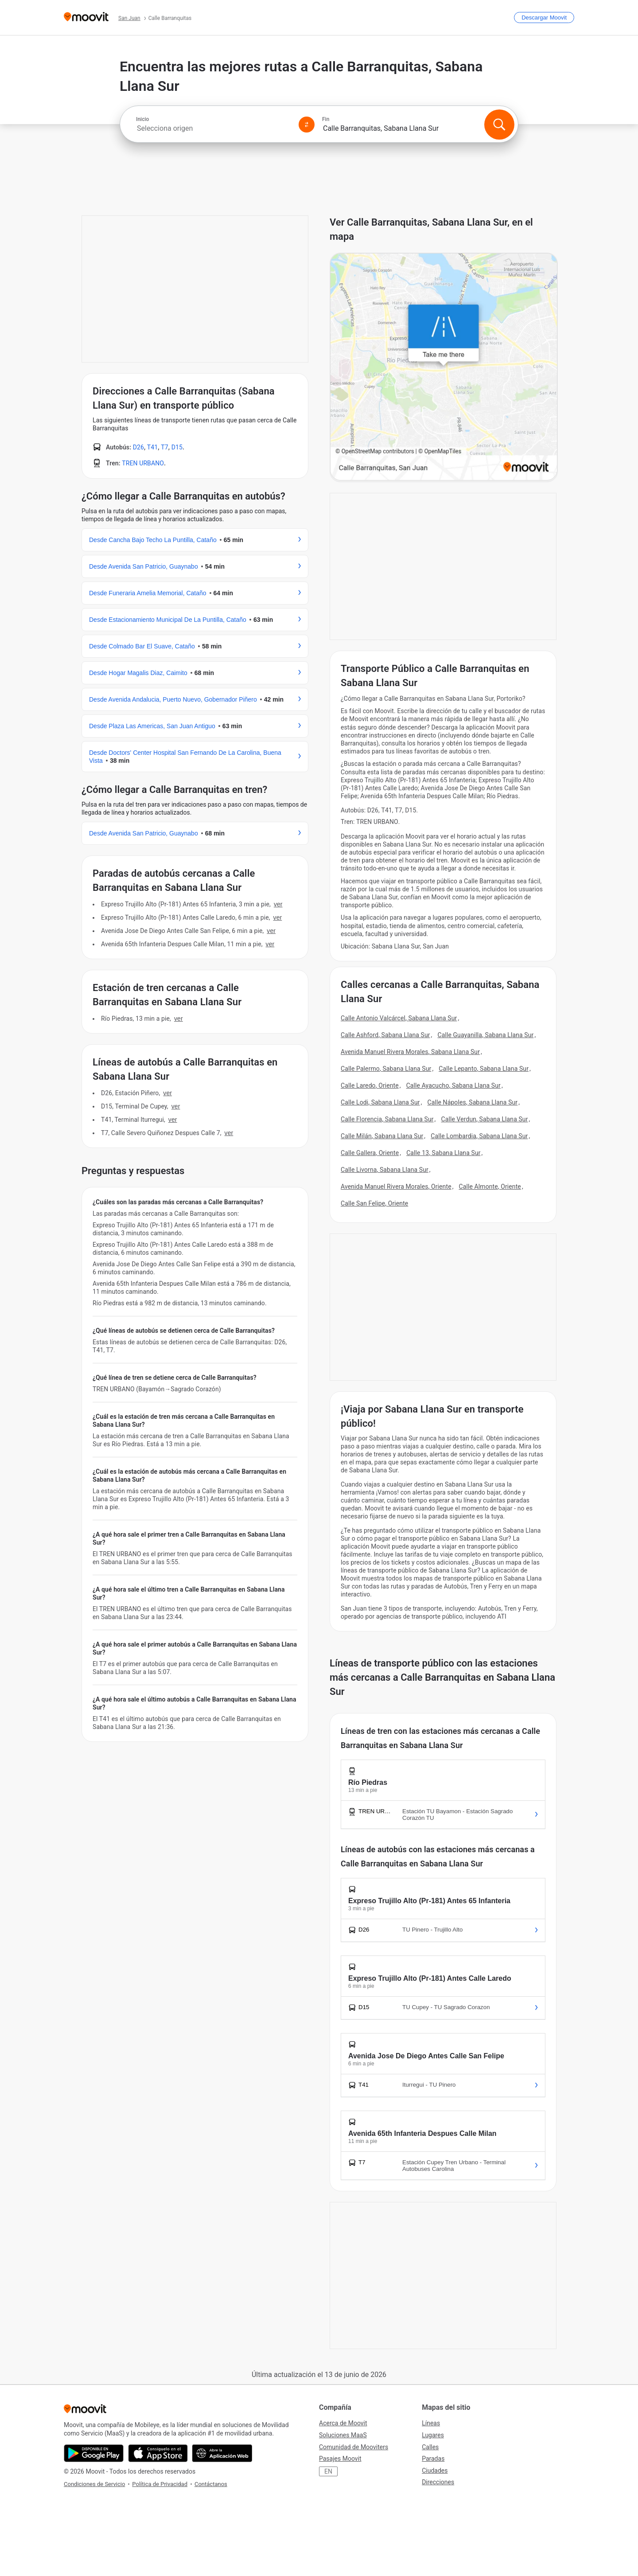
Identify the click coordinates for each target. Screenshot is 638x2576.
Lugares (433, 2435)
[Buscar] (499, 124)
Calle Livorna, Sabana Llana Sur (384, 1169)
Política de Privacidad (159, 2484)
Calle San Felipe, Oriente (374, 1203)
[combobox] (213, 128)
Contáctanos (211, 2484)
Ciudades (434, 2470)
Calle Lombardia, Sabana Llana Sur (479, 1136)
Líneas (431, 2423)
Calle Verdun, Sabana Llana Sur (484, 1119)
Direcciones (438, 2482)
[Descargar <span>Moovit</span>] (544, 17)
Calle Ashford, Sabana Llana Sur (385, 1034)
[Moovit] (86, 17)
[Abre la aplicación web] (222, 2453)
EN (328, 2471)
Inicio (142, 119)
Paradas (433, 2458)
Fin (325, 119)
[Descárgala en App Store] (158, 2453)
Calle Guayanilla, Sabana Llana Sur (485, 1034)
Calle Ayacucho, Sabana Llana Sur (453, 1085)
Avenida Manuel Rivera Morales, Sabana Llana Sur (410, 1051)
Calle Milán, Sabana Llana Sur (382, 1136)
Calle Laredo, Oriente (370, 1085)
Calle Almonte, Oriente (490, 1186)
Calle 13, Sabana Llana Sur (443, 1152)
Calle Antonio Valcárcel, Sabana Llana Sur (399, 1018)
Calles (430, 2447)
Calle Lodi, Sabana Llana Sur (380, 1102)
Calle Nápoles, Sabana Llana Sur (473, 1102)
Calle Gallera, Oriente (370, 1152)
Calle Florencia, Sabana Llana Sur (387, 1119)
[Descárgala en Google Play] (94, 2453)
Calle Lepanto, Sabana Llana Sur (484, 1068)
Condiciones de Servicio (94, 2484)
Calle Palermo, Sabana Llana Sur (386, 1068)
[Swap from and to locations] (307, 125)
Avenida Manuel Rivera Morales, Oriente (396, 1186)
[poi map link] (444, 367)
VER (278, 904)
